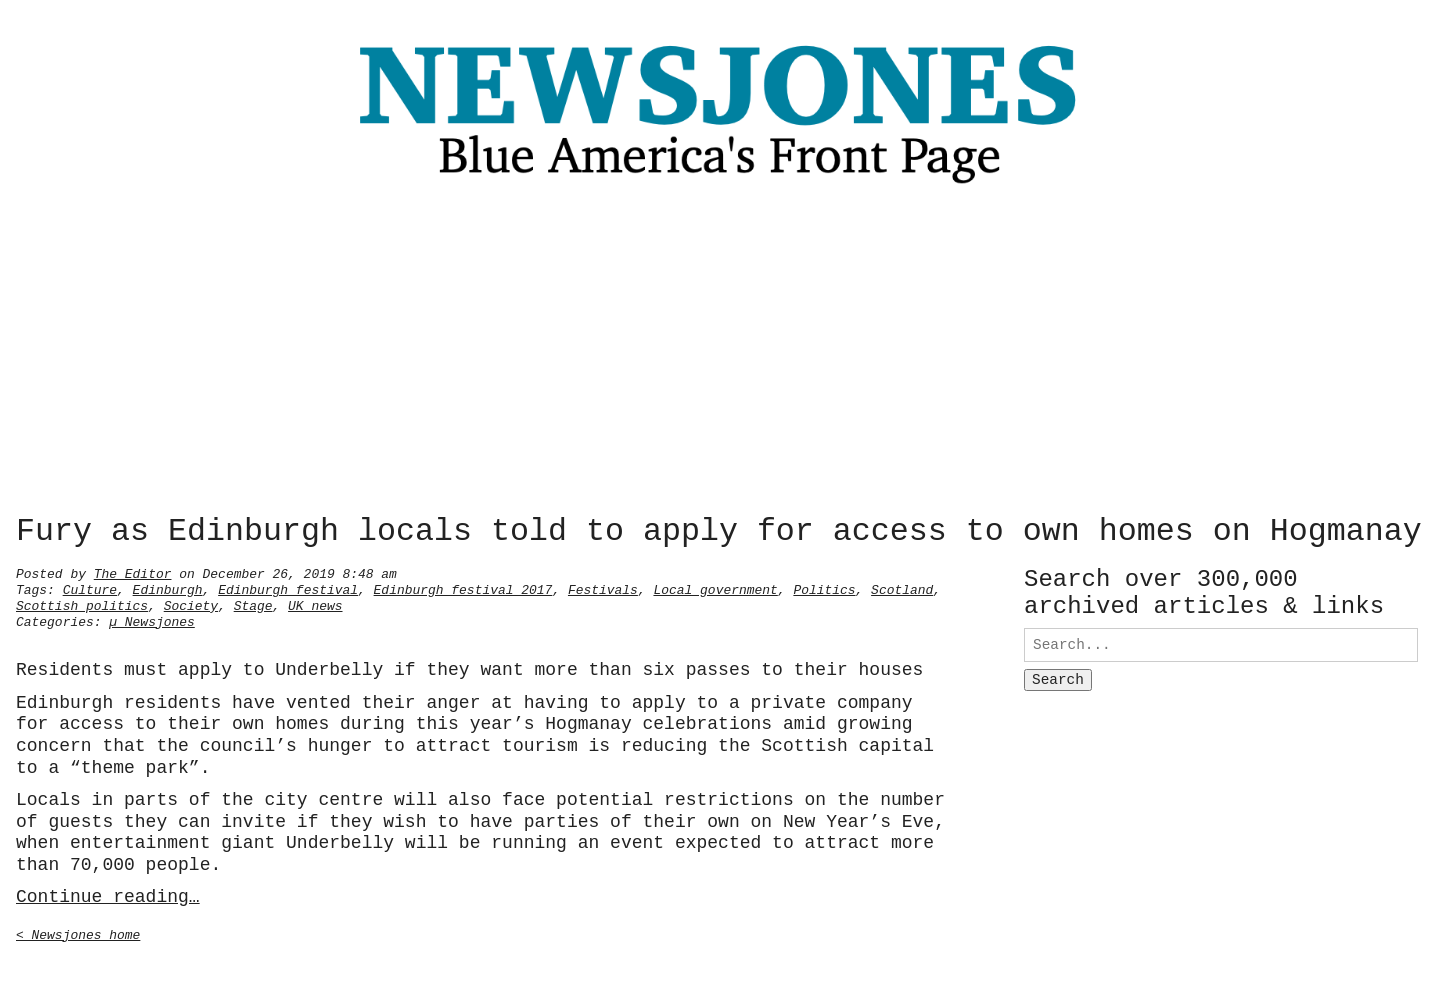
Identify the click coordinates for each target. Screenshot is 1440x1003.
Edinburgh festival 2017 (463, 588)
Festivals (603, 588)
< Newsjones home (78, 933)
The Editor (133, 572)
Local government (715, 588)
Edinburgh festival (288, 588)
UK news (315, 604)
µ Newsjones (152, 620)
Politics (824, 588)
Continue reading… (108, 895)
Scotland (902, 588)
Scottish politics (82, 604)
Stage (253, 604)
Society (191, 604)
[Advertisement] (720, 355)
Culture (90, 588)
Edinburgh (168, 588)
